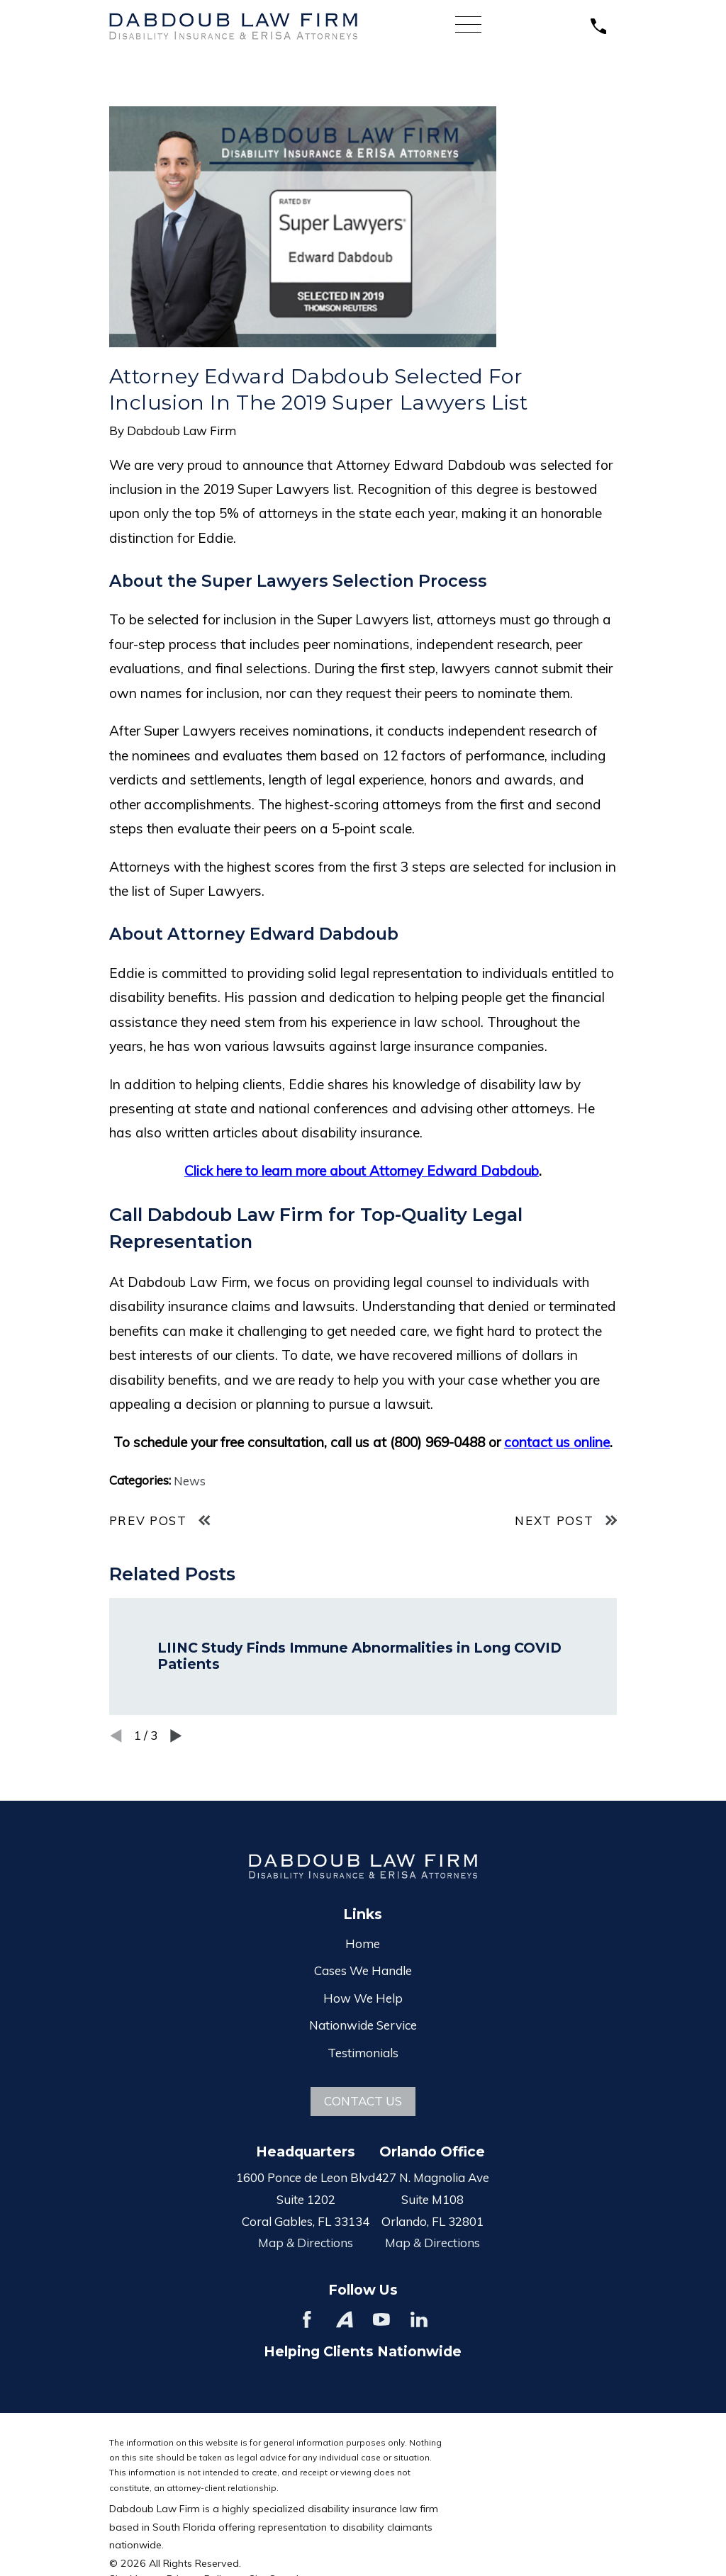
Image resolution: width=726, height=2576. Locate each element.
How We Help (363, 1998)
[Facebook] (306, 2319)
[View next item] (176, 1736)
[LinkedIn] (419, 2319)
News (190, 1480)
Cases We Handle (363, 1970)
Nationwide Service (363, 2025)
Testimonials (363, 2052)
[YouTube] (381, 2319)
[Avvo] (344, 2319)
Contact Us (363, 2100)
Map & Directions (305, 2242)
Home (362, 1943)
